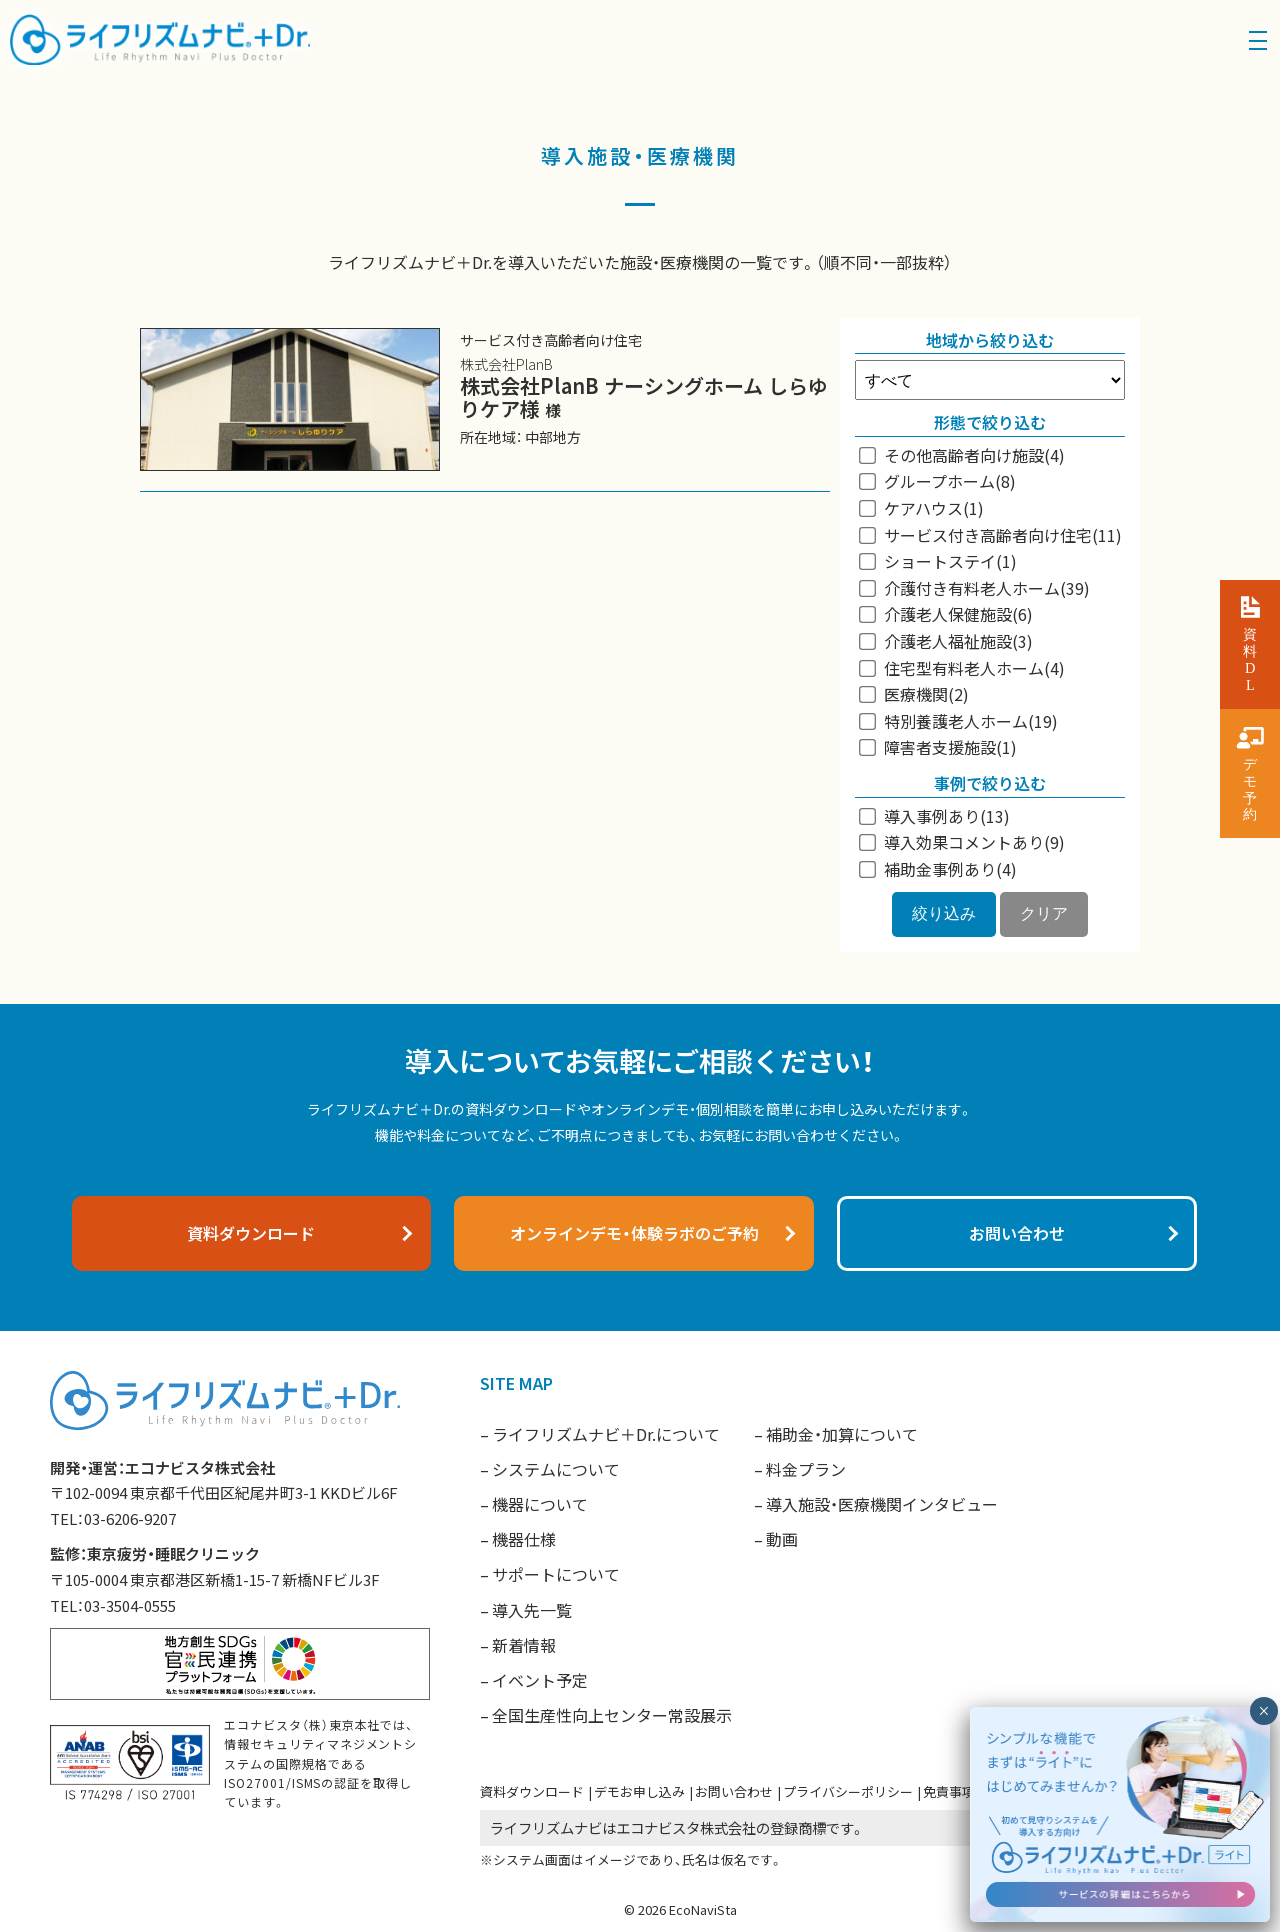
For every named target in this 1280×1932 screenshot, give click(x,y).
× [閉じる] (1263, 1764)
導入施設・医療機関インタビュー (882, 1504)
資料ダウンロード (532, 1791)
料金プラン (806, 1469)
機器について (540, 1504)
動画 (782, 1539)
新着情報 (524, 1645)
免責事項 (949, 1791)
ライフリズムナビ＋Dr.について (606, 1434)
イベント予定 (540, 1680)
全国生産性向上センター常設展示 (612, 1715)
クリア (1044, 913)
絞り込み (944, 913)
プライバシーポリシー (848, 1791)
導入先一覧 (532, 1610)
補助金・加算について (842, 1434)
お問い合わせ (734, 1791)
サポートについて (556, 1574)
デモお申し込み (639, 1791)
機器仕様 (524, 1539)
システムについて (556, 1469)
